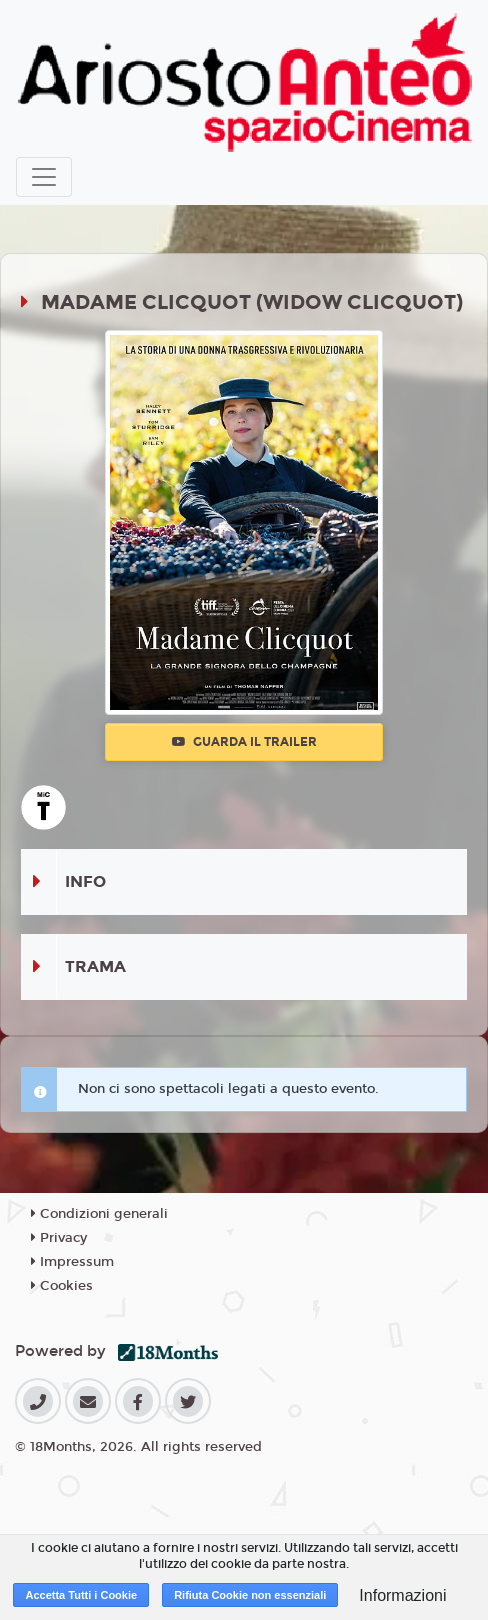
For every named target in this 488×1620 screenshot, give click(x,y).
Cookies (62, 1286)
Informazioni (402, 1595)
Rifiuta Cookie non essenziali (250, 1595)
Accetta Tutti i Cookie (81, 1595)
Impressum (72, 1262)
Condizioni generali (99, 1214)
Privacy (59, 1238)
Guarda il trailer (244, 742)
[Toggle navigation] (44, 177)
